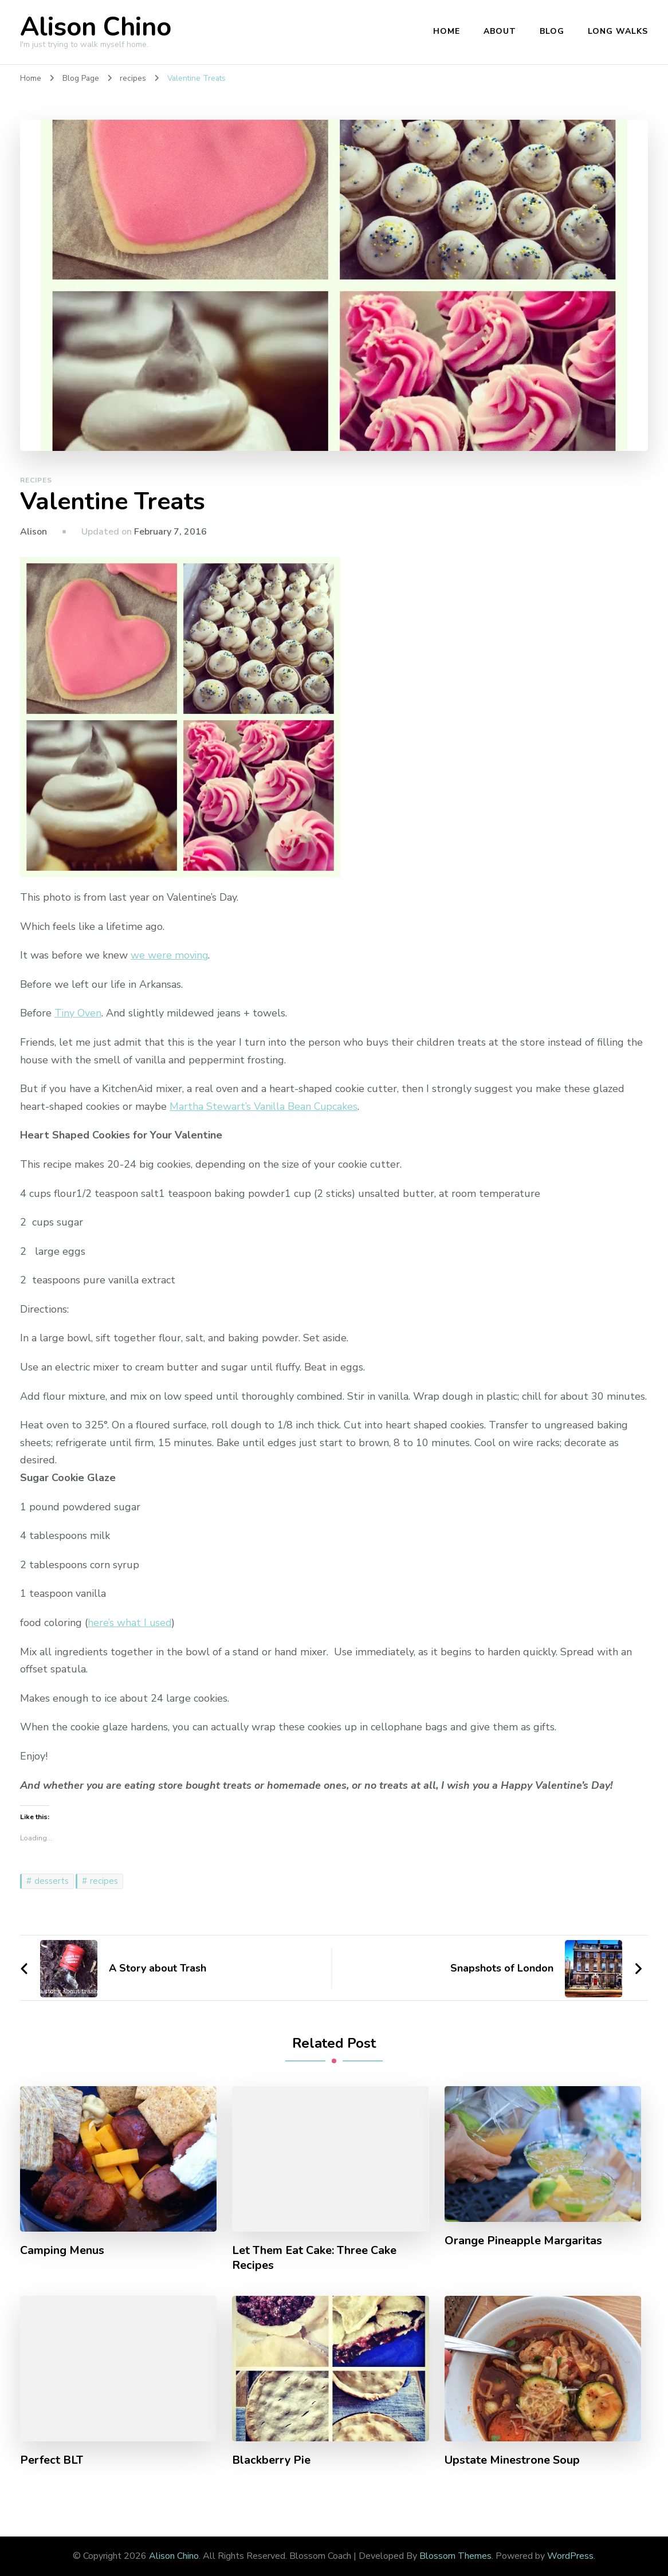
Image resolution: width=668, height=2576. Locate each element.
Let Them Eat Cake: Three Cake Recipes (315, 2258)
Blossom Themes (455, 2556)
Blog (552, 31)
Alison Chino (95, 27)
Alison (33, 531)
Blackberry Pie (271, 2460)
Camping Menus (62, 2250)
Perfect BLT (51, 2460)
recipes (36, 480)
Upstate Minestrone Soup (512, 2460)
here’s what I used (130, 1622)
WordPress (570, 2556)
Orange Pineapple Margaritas (523, 2240)
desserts (51, 1881)
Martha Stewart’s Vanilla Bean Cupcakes (264, 1106)
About (500, 31)
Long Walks (618, 31)
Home (446, 31)
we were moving (170, 955)
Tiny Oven (78, 1013)
